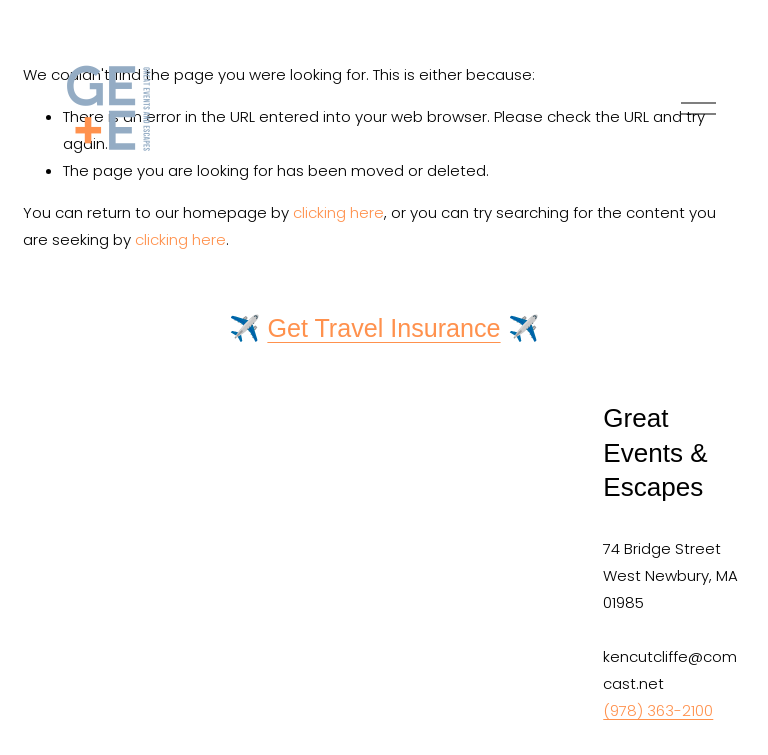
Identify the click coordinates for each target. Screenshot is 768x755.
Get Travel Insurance (383, 328)
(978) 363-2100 (658, 710)
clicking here (180, 239)
